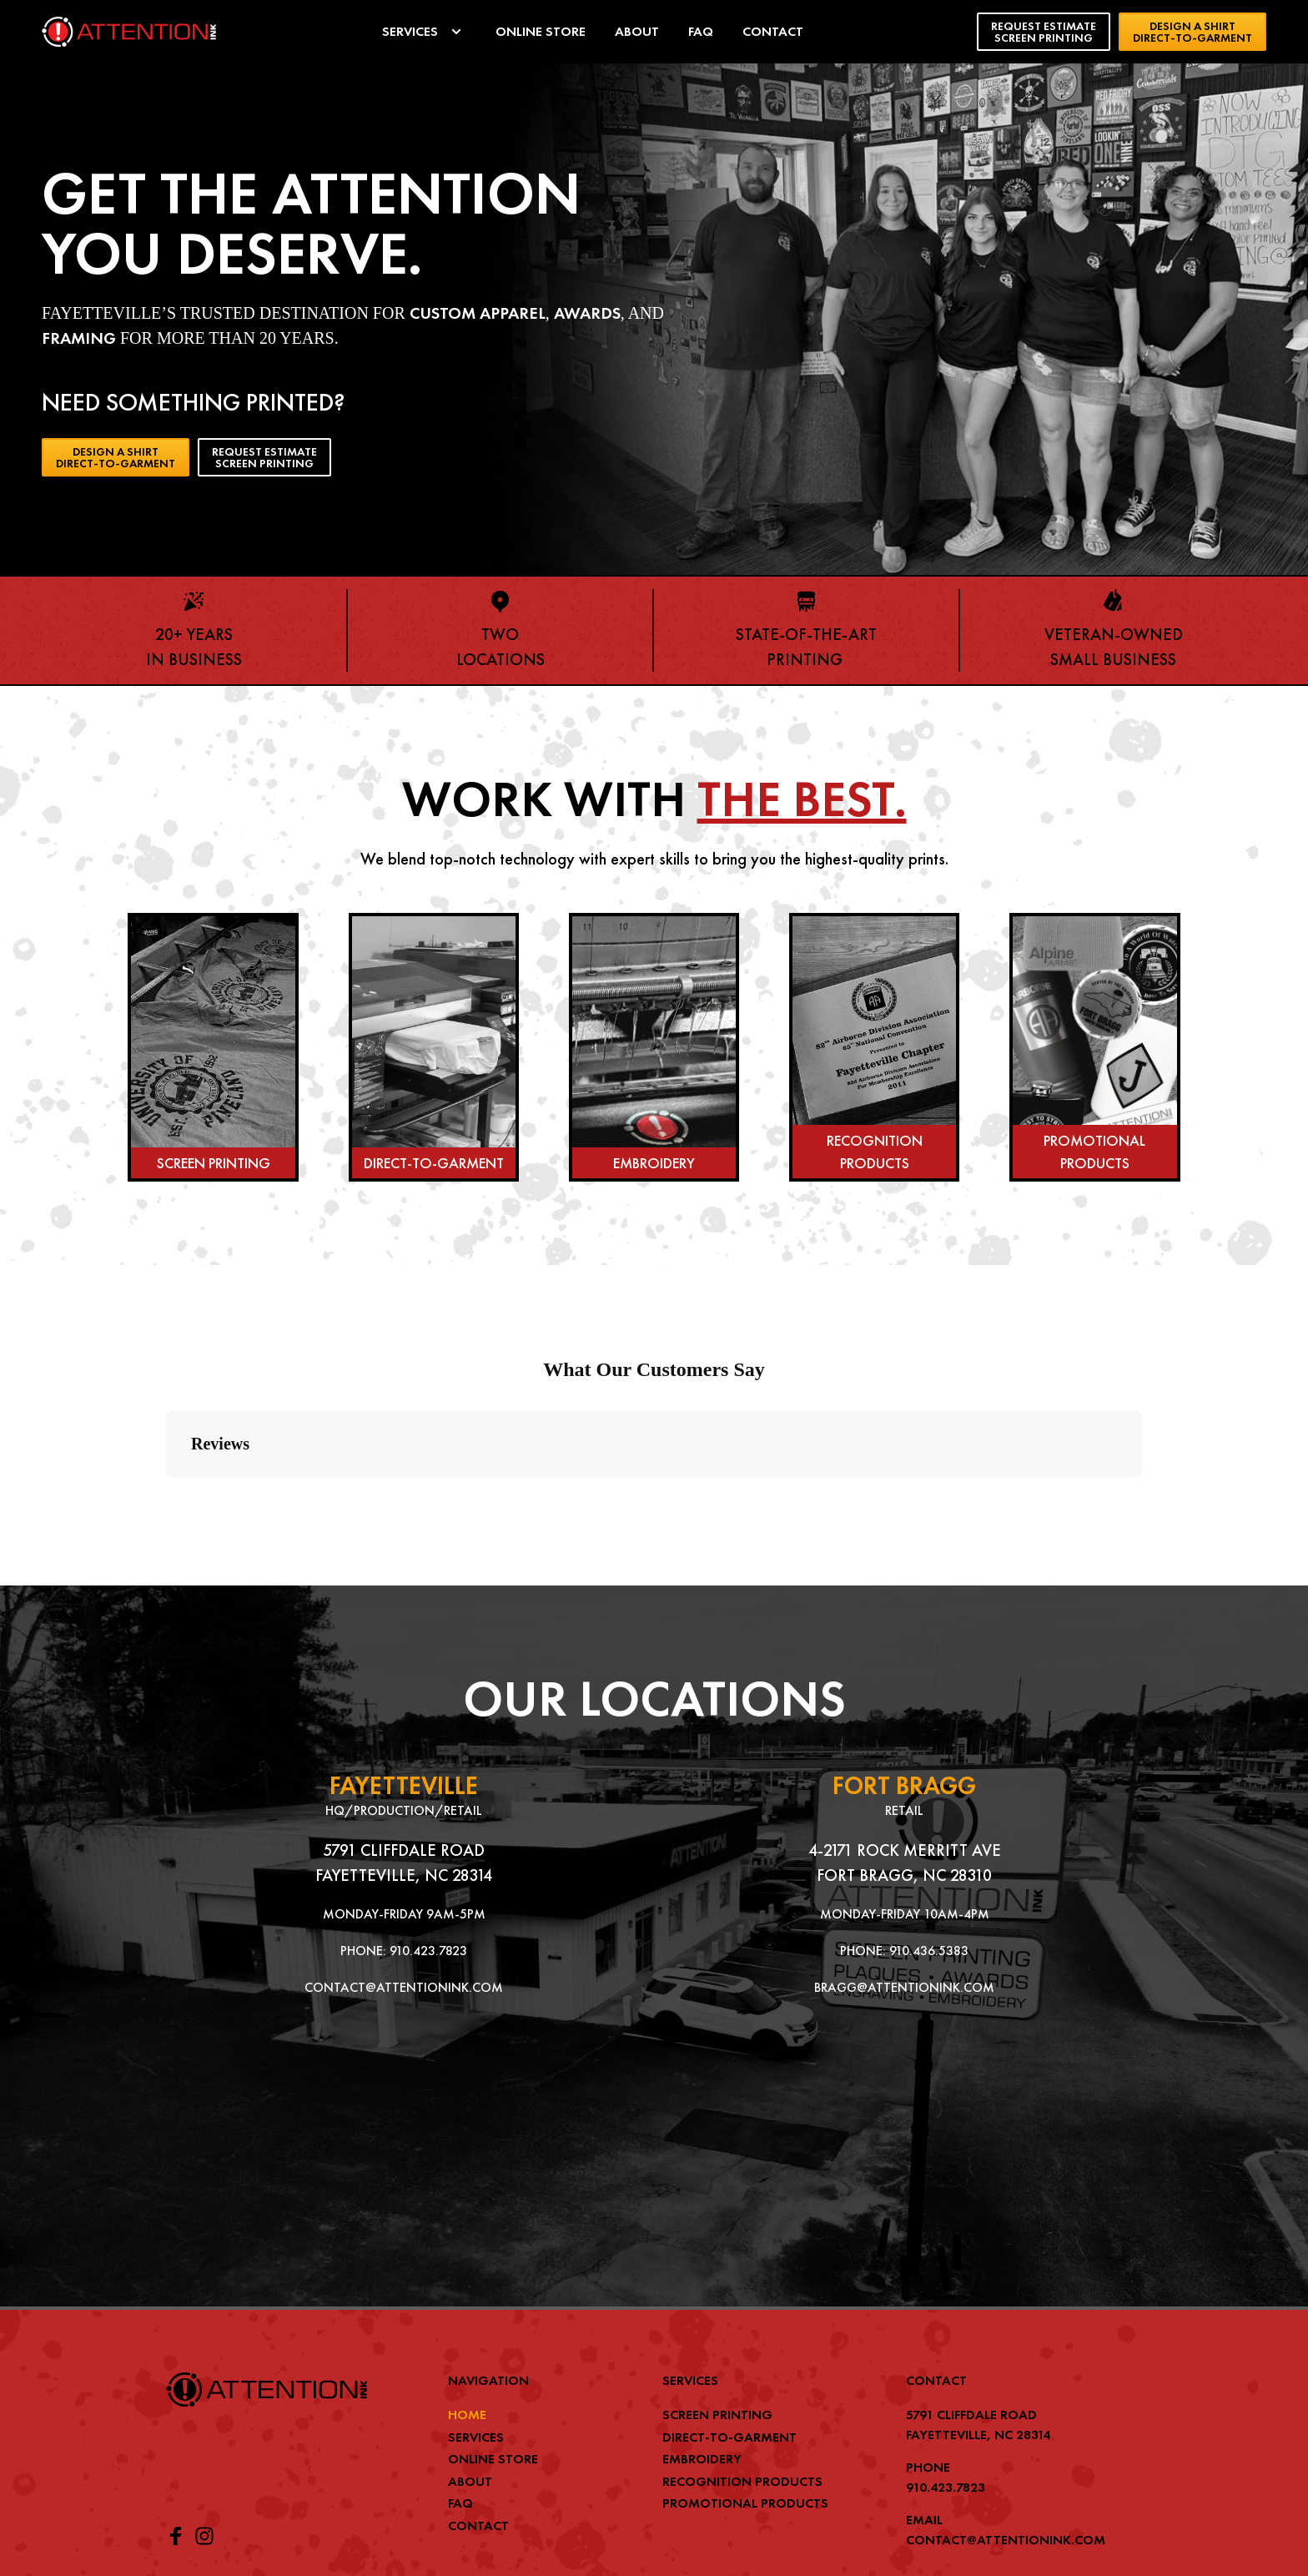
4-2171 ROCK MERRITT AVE (904, 1714)
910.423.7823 (428, 1814)
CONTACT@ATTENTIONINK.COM (403, 1851)
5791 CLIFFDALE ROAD (404, 1714)
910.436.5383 (928, 1814)
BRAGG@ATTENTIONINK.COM (904, 1851)
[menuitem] (424, 32)
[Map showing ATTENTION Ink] (403, 1982)
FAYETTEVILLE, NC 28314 (403, 1739)
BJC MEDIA (1118, 2506)
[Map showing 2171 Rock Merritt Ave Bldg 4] (904, 1982)
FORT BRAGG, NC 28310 (904, 1739)
